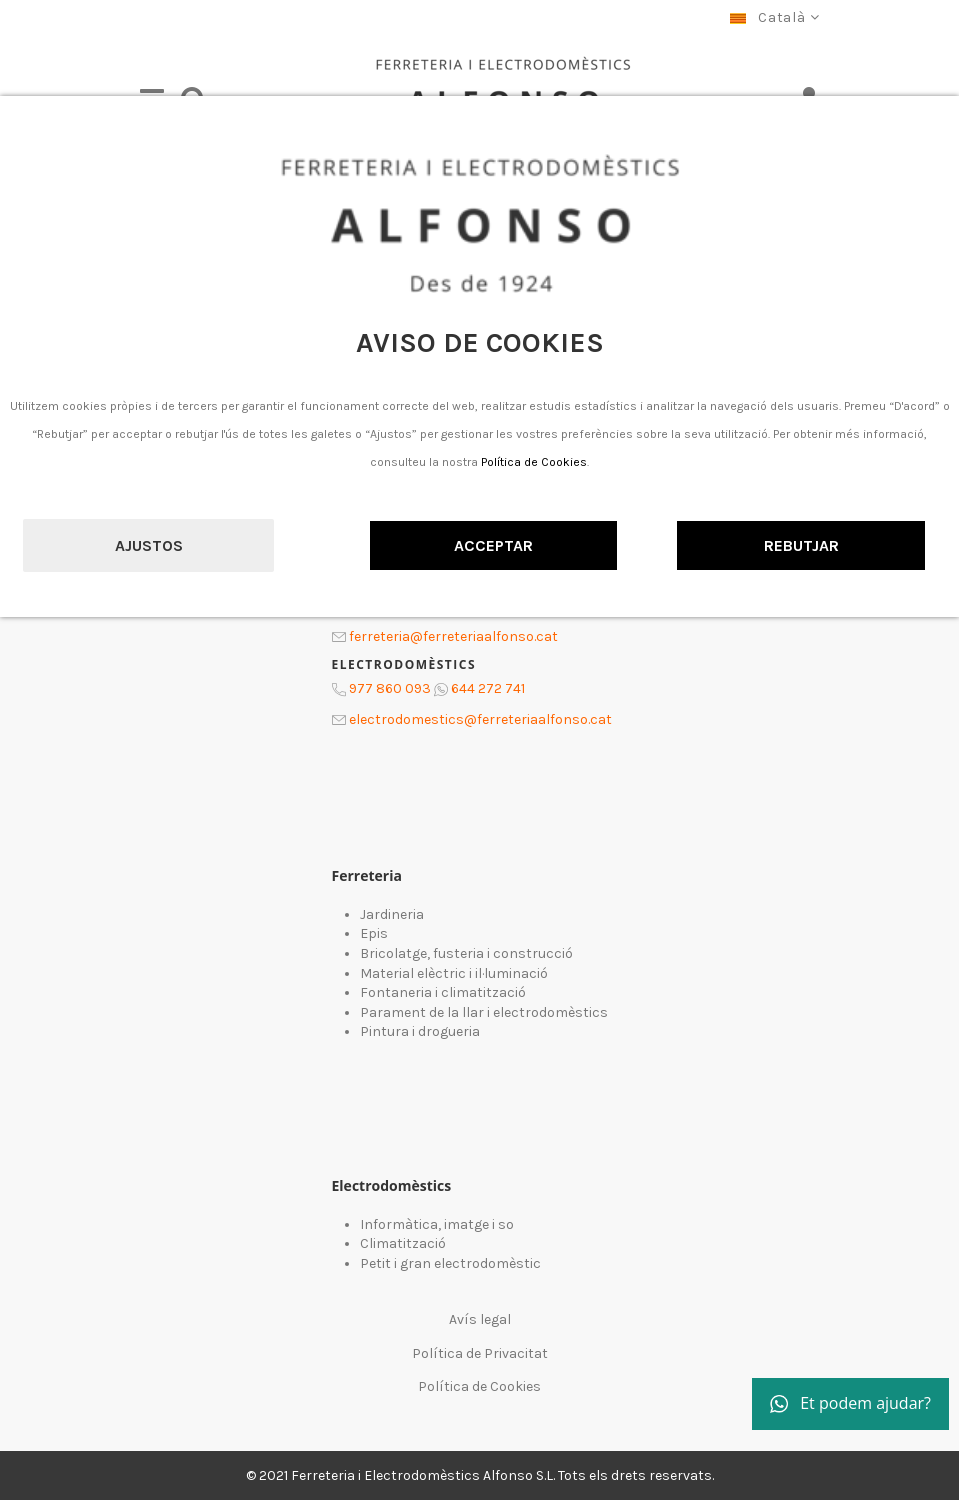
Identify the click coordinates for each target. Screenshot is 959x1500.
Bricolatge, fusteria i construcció (466, 953)
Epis (374, 933)
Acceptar (493, 545)
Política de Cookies (534, 462)
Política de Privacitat (480, 1353)
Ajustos (149, 545)
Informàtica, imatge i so (437, 1224)
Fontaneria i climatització (443, 992)
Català (774, 17)
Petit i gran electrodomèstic (450, 1263)
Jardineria (392, 914)
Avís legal (480, 1319)
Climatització (403, 1243)
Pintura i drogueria (420, 1031)
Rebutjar (801, 545)
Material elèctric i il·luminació (454, 973)
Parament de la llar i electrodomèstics (484, 1012)
